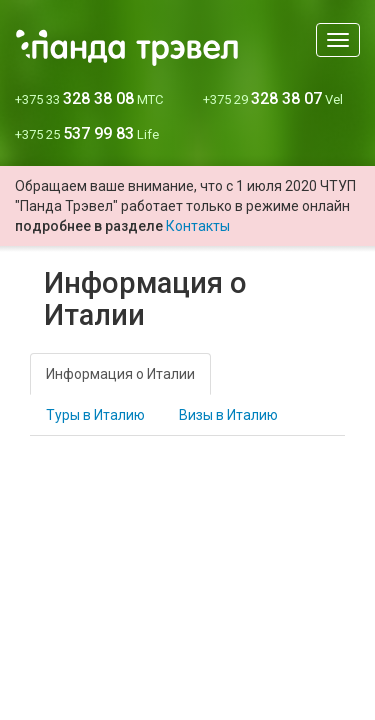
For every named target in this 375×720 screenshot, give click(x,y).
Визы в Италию (228, 415)
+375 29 (273, 99)
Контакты (198, 226)
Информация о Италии (120, 374)
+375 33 (89, 99)
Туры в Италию (95, 415)
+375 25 (87, 134)
